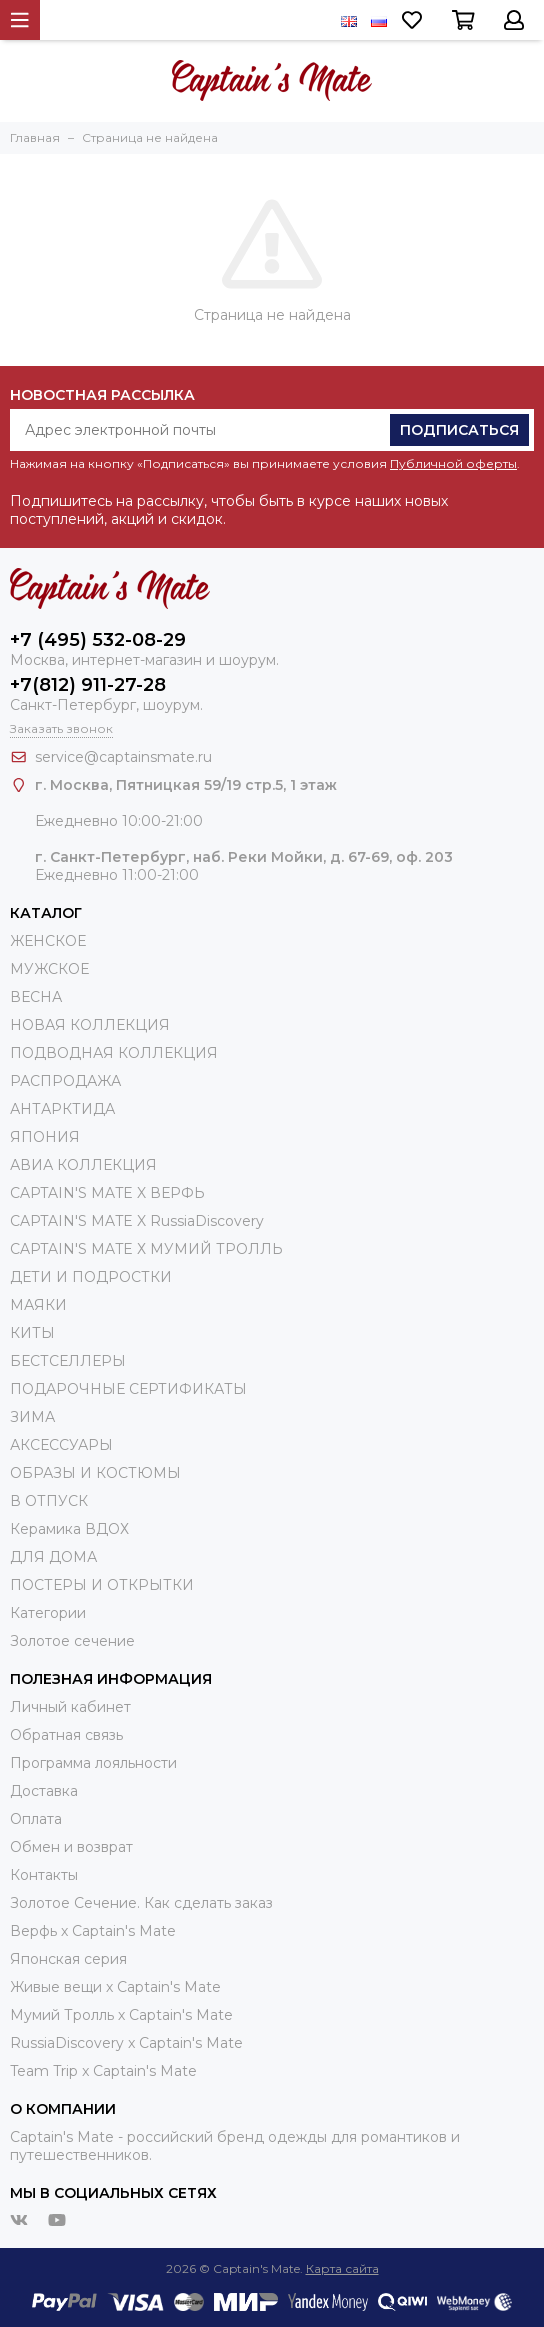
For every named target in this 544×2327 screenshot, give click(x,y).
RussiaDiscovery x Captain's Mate (126, 2043)
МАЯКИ (38, 1305)
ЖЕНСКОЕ (48, 941)
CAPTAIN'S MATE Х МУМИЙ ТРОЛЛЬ (146, 1249)
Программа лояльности (93, 1763)
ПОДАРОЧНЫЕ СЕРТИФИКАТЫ (128, 1389)
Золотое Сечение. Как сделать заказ (141, 1903)
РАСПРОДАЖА (65, 1081)
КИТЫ (32, 1333)
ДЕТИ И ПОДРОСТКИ (91, 1277)
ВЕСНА (36, 997)
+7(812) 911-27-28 (88, 685)
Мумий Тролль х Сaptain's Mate (121, 2015)
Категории (48, 1613)
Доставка (44, 1791)
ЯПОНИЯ (45, 1137)
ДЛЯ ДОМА (53, 1557)
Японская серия (68, 1959)
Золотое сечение (72, 1641)
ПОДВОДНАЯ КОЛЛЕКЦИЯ (114, 1053)
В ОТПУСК (49, 1501)
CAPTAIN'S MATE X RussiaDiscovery (137, 1221)
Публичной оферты (453, 463)
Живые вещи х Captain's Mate (115, 1987)
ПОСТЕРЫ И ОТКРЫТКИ (102, 1585)
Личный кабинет (70, 1707)
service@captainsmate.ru (123, 757)
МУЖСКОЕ (49, 969)
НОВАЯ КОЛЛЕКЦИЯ (90, 1025)
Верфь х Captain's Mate (93, 1931)
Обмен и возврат (71, 1847)
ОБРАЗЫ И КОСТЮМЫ (95, 1473)
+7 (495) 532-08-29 (98, 640)
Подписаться (459, 430)
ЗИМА (32, 1417)
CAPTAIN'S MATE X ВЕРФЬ (107, 1193)
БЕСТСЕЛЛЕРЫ (68, 1361)
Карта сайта (342, 2268)
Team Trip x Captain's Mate (103, 2071)
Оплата (36, 1819)
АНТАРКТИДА (62, 1109)
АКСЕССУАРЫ (61, 1445)
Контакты (44, 1875)
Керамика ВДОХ (69, 1529)
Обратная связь (66, 1735)
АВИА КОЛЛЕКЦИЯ (83, 1165)
